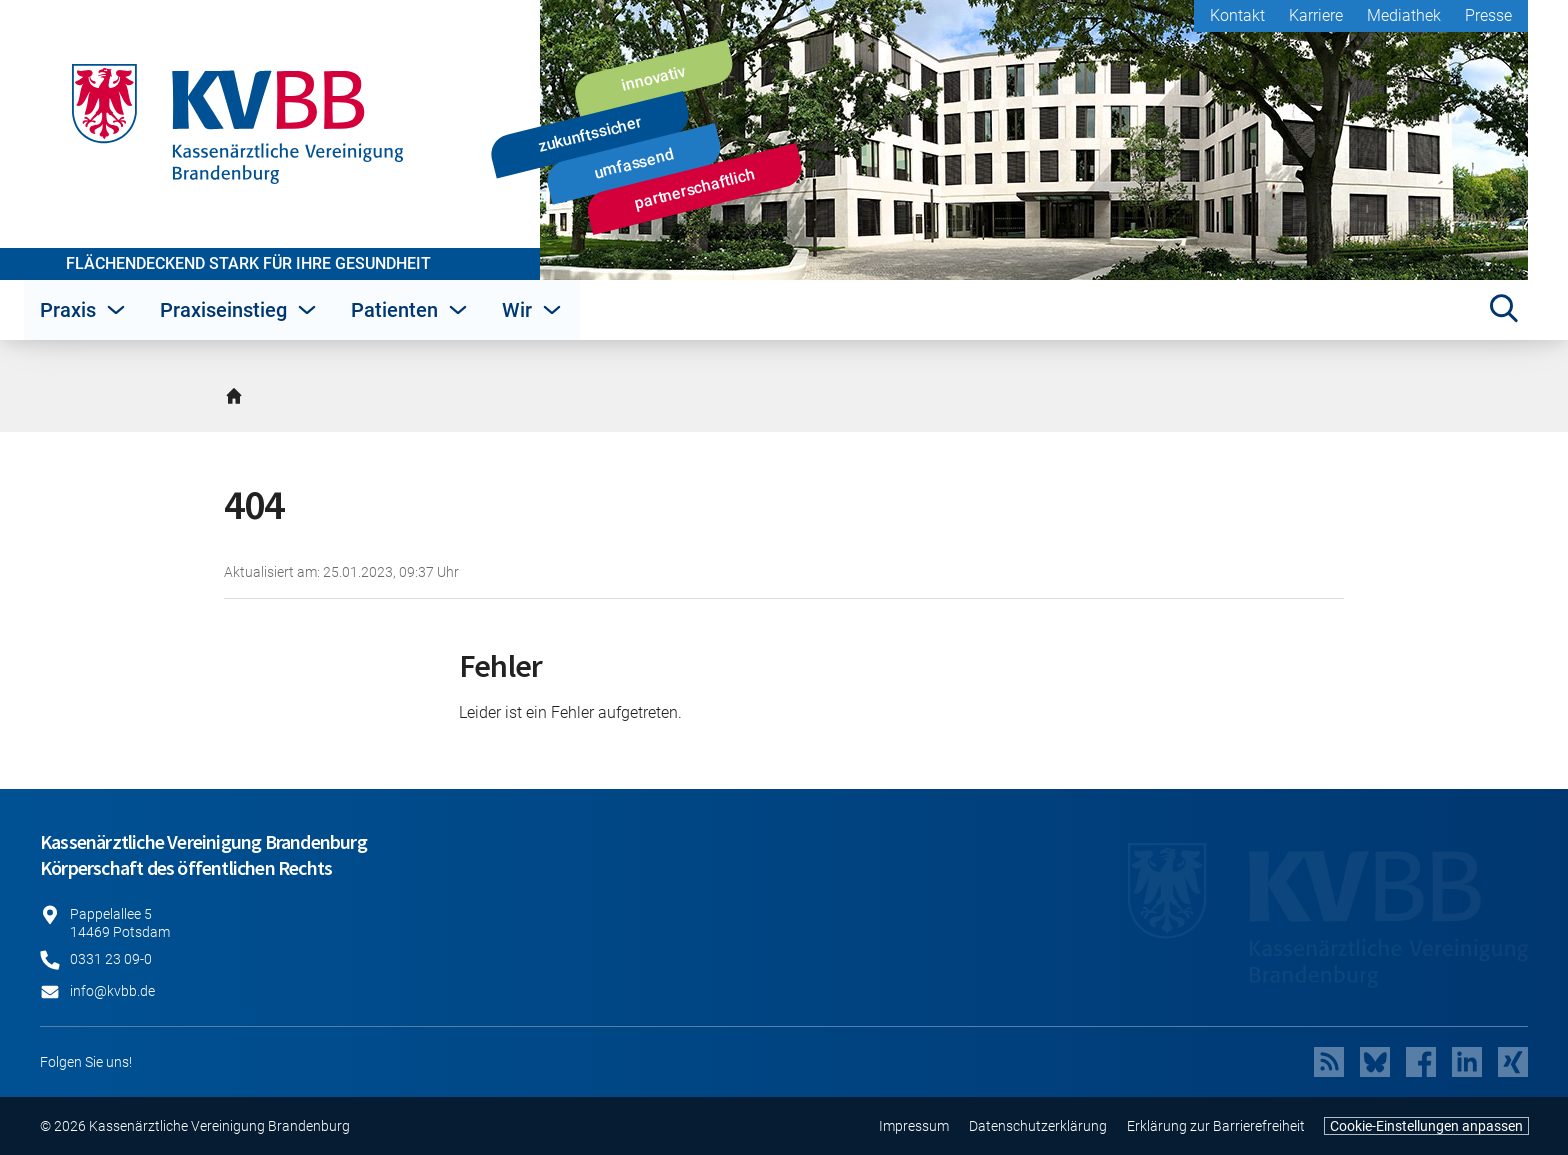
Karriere (1316, 15)
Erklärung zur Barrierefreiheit (1216, 1126)
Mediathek (1404, 15)
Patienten (410, 310)
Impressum (914, 1126)
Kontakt (1237, 15)
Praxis (84, 310)
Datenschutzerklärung (1038, 1126)
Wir (533, 310)
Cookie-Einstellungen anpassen (1426, 1126)
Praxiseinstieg (239, 310)
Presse (1488, 15)
